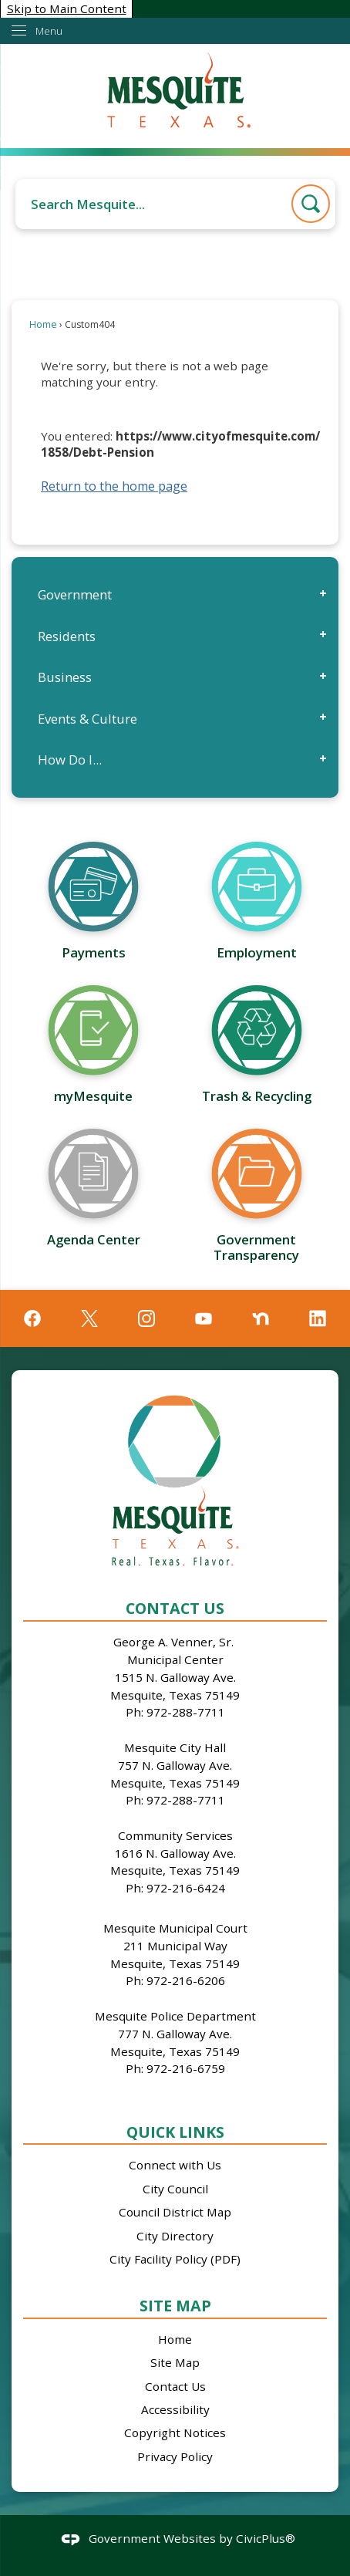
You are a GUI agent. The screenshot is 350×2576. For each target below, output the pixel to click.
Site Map (175, 2305)
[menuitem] (175, 594)
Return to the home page (114, 486)
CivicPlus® (265, 2538)
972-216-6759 (185, 2068)
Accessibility (175, 2409)
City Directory (175, 2235)
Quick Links (175, 2132)
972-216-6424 (185, 1888)
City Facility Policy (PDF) (175, 2259)
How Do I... (70, 759)
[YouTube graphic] (203, 1318)
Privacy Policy (175, 2456)
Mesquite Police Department (175, 2016)
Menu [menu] (48, 31)
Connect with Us (175, 2165)
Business (65, 677)
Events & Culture (87, 719)
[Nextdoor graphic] (260, 1318)
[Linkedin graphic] (317, 1318)
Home (43, 324)
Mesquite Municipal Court (175, 1928)
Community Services (175, 1835)
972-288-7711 (185, 1712)
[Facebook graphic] (32, 1318)
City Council (175, 2188)
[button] (310, 203)
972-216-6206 (185, 1980)
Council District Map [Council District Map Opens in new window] (175, 2212)
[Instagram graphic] (146, 1318)
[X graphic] (89, 1318)
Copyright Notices (175, 2432)
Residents (67, 636)
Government (75, 594)
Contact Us (175, 2386)
